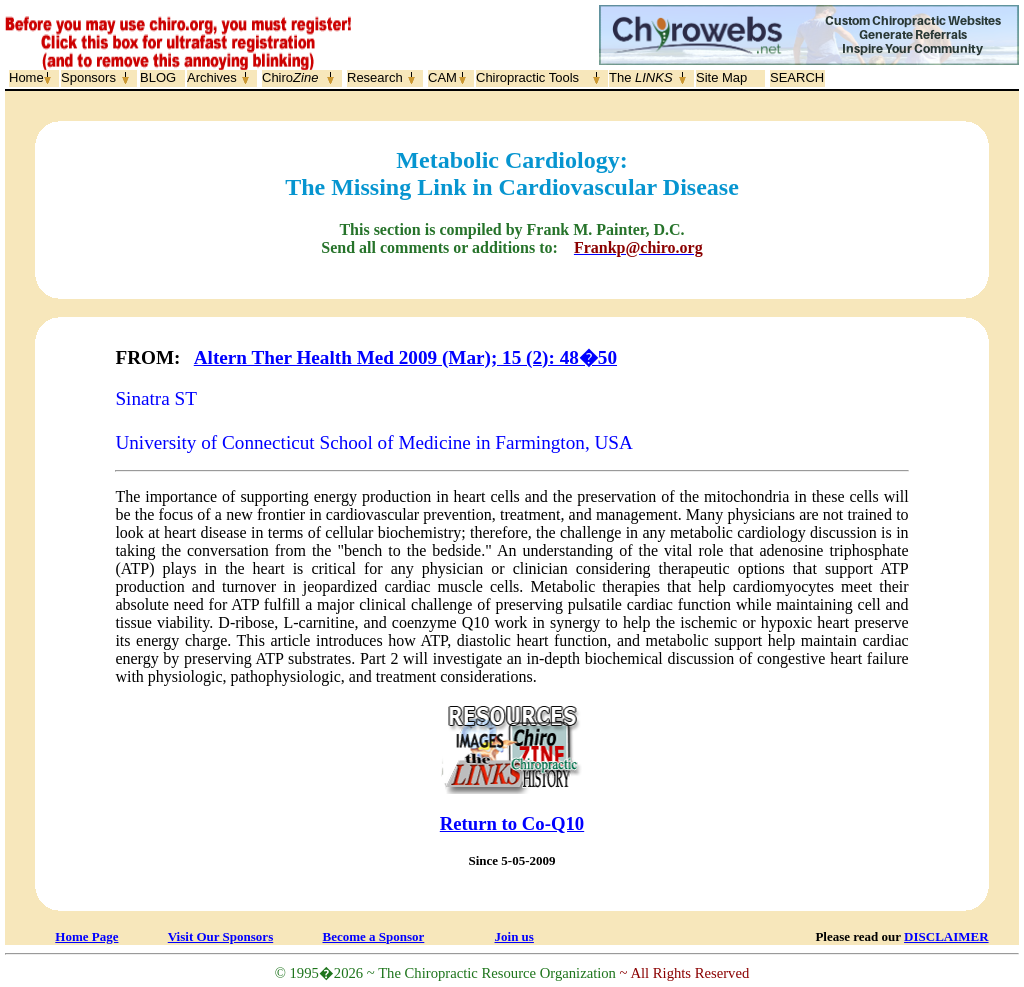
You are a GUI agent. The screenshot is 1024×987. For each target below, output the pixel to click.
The (641, 77)
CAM (442, 77)
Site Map (721, 77)
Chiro (290, 77)
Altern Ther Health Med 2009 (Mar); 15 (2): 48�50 (405, 357)
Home (26, 77)
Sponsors (88, 77)
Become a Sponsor (373, 936)
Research (375, 77)
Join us (514, 936)
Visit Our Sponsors (220, 936)
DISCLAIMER (946, 936)
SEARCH (797, 77)
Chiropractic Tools (527, 77)
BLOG (158, 77)
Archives (212, 77)
